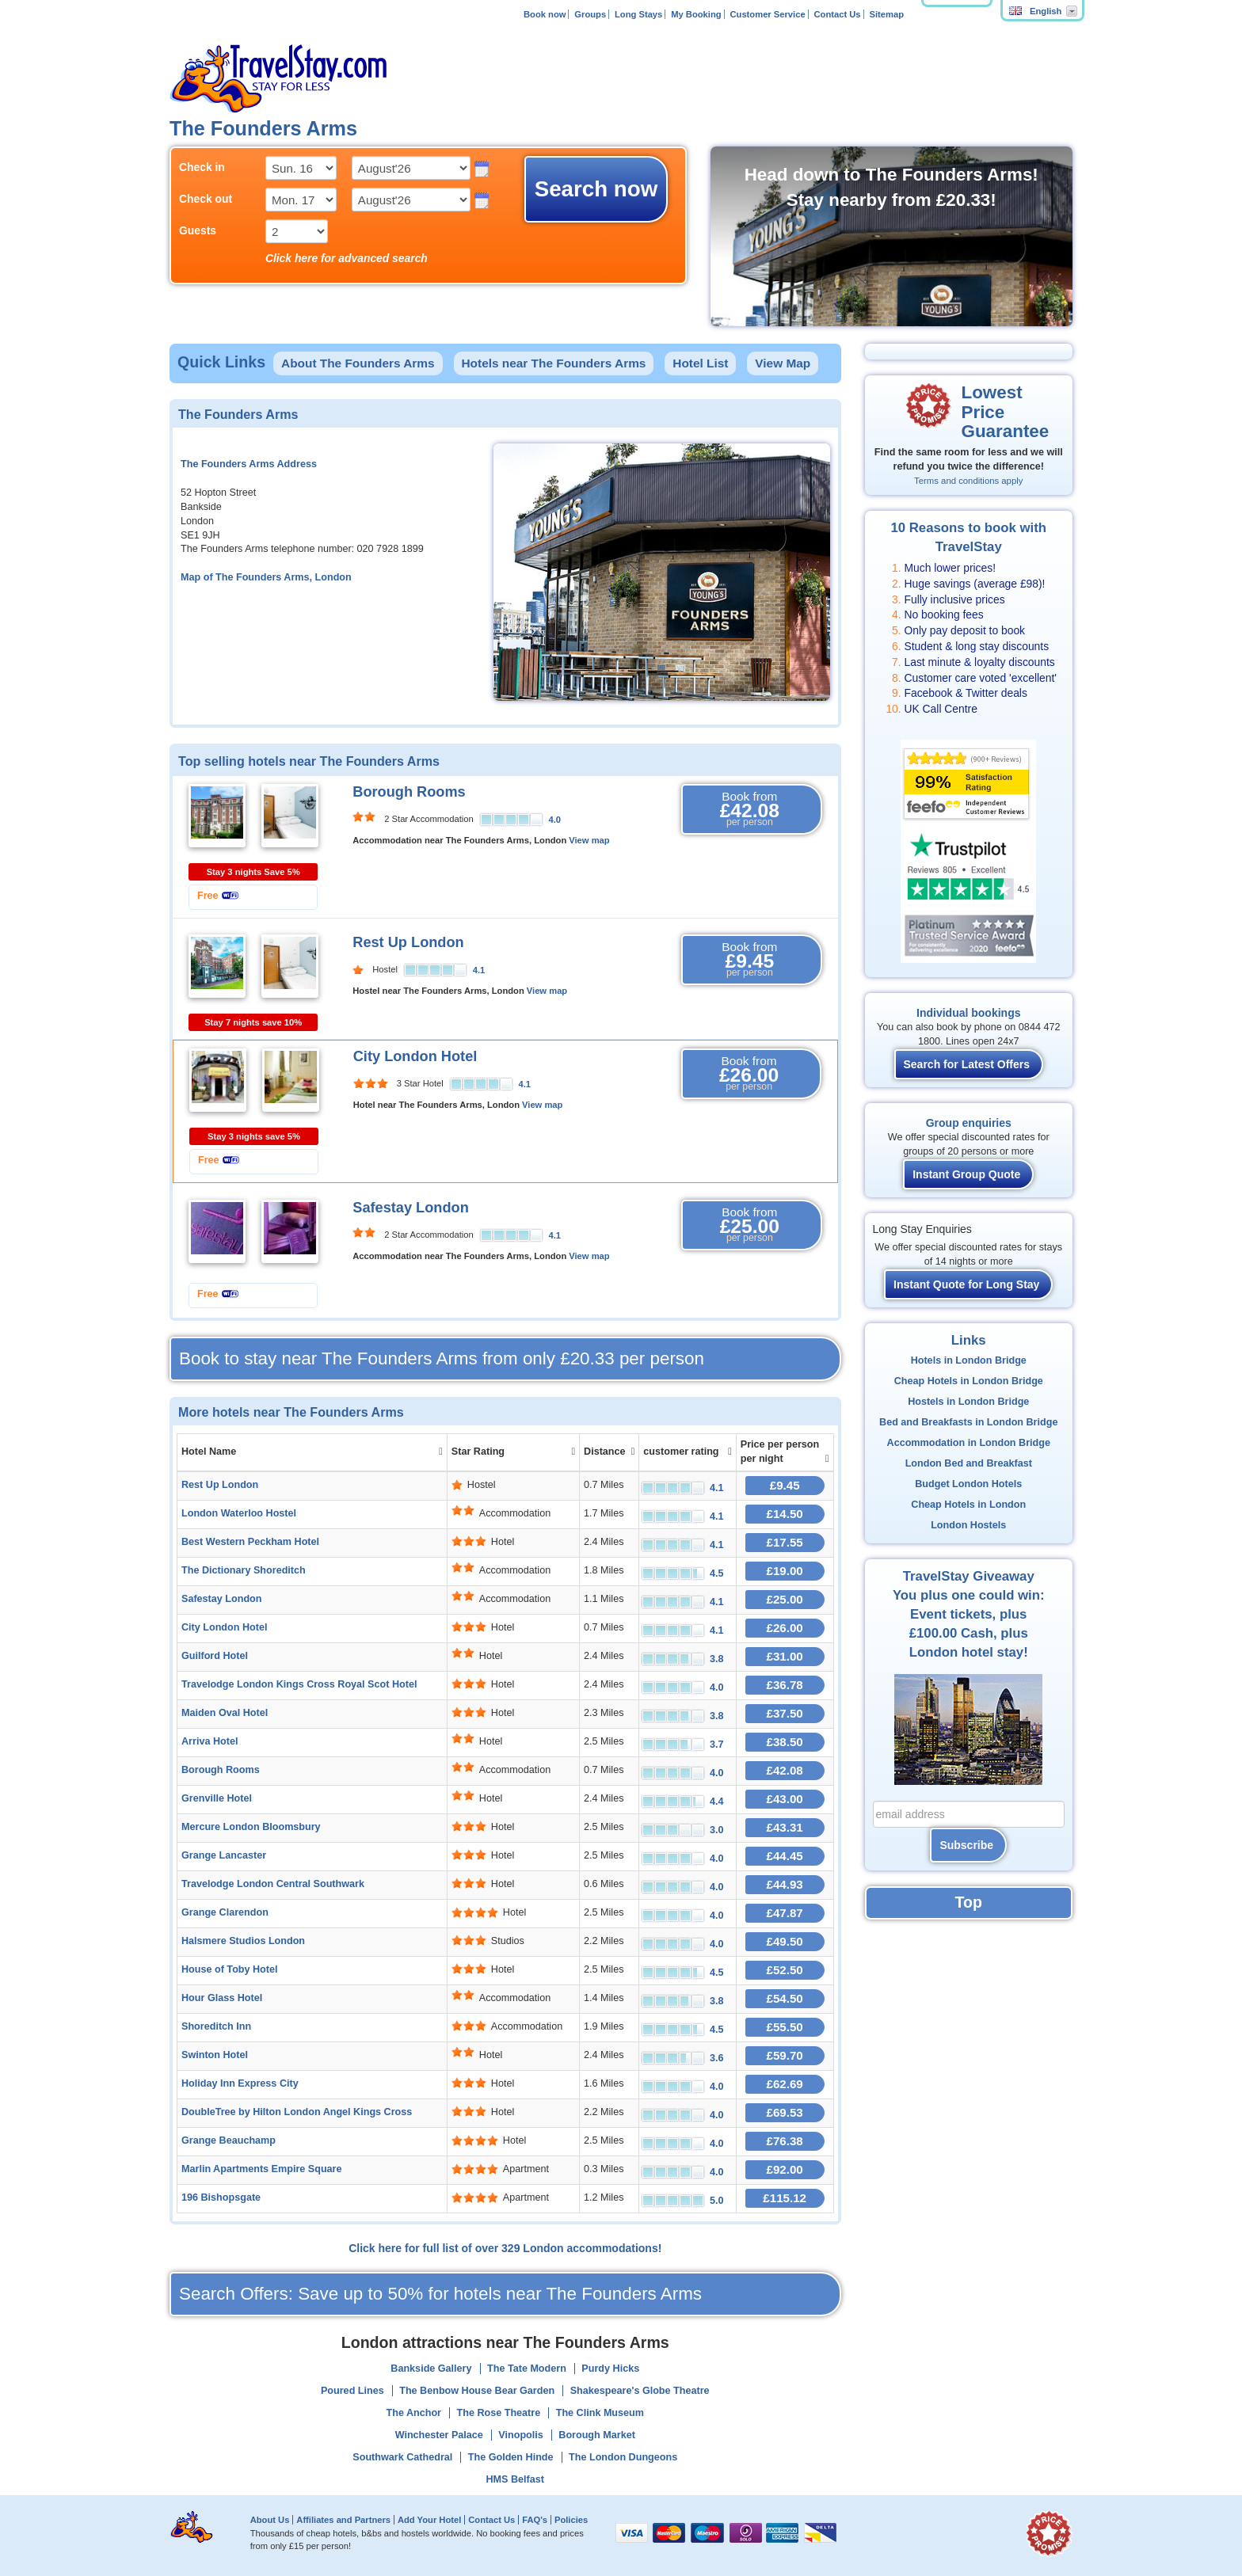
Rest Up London (407, 942)
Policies (571, 2520)
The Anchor (414, 2412)
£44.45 (785, 1856)
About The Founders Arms (358, 363)
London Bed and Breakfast (968, 1463)
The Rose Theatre (499, 2412)
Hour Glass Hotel (221, 1997)
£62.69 (785, 2084)
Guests (197, 230)
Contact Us (837, 14)
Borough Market (596, 2435)
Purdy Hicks (610, 2368)
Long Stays (638, 14)
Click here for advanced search (346, 258)
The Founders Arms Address (249, 464)
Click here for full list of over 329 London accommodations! (505, 2248)
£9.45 (785, 1485)
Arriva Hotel (209, 1741)
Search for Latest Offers (967, 1064)
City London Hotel (415, 1056)
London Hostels (968, 1525)
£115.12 (784, 2198)
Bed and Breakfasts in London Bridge (968, 1422)
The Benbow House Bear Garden (476, 2390)
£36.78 (785, 1684)
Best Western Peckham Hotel (250, 1541)
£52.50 (785, 1970)
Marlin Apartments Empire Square (261, 2169)
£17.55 (785, 1542)
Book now (545, 14)
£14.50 (785, 1513)
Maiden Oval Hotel (224, 1712)
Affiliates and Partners (343, 2520)
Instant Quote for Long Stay (966, 1284)
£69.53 (785, 2112)
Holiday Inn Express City (240, 2083)
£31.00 (785, 1656)
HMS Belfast (515, 2479)
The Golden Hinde (511, 2457)
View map (589, 840)
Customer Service (767, 14)
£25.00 (785, 1599)
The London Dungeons (623, 2457)
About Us (270, 2520)
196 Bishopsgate (221, 2197)
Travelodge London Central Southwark (272, 1883)
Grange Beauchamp (228, 2140)
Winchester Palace (439, 2435)
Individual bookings (968, 1012)
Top (968, 1902)
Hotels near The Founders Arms (554, 363)
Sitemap (886, 14)
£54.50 (785, 1998)
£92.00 (785, 2169)
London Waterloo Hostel (238, 1513)
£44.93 (785, 1884)
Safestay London (410, 1208)
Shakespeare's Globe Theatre (640, 2390)
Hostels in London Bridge (968, 1401)
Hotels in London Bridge (969, 1360)
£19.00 (785, 1570)
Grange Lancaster (223, 1855)
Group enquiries (969, 1123)
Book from (749, 809)
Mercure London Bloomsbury (251, 1826)
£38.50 (785, 1741)
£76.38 (785, 2141)
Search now (596, 189)
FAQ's (534, 2520)
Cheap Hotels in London (968, 1504)
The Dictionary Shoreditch (243, 1570)
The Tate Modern (526, 2368)
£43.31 (785, 1827)
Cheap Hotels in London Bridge (968, 1381)
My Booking (696, 14)
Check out (205, 198)
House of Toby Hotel (229, 1969)
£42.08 (785, 1770)
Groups (590, 14)
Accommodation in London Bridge (968, 1442)
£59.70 (785, 2055)
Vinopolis (520, 2435)
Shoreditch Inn (216, 2026)
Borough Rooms (408, 792)
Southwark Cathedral (402, 2457)
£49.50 (785, 1941)
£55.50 (785, 2027)
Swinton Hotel (214, 2054)
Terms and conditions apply (968, 480)
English (1035, 11)
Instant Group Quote (966, 1174)
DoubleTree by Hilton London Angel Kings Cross (296, 2111)
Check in (202, 167)
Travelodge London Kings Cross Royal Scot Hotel (299, 1684)
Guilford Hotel (214, 1655)
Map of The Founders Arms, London (266, 577)
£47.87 (785, 1913)
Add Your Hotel (429, 2520)
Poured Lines (352, 2390)
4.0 (555, 819)
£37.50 (785, 1713)
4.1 (479, 970)
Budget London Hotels (968, 1484)
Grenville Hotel (216, 1798)
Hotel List (700, 363)
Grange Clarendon (225, 1912)
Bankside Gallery (431, 2368)
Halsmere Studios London (243, 1940)
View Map (782, 363)
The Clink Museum (600, 2412)
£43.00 (785, 1798)
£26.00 (785, 1627)
